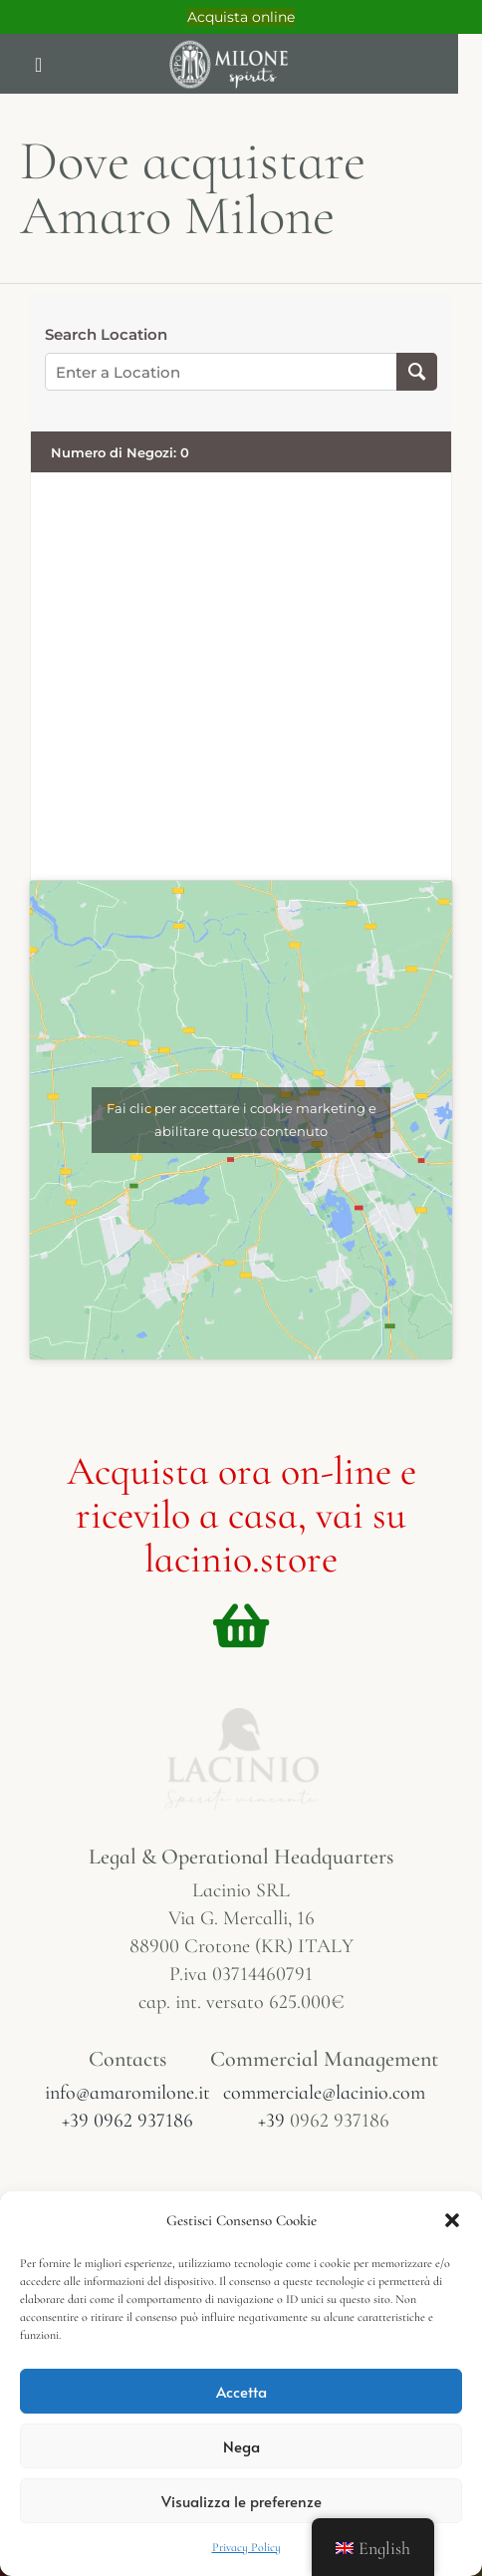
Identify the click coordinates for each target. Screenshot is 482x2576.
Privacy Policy (246, 2547)
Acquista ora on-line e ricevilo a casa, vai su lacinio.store (241, 1514)
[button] (452, 2220)
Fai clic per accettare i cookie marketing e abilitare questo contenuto (241, 1119)
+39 (274, 2121)
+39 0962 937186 (127, 2121)
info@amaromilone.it (127, 2093)
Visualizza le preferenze (241, 2500)
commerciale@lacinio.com (324, 2093)
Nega (241, 2445)
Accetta (241, 2391)
